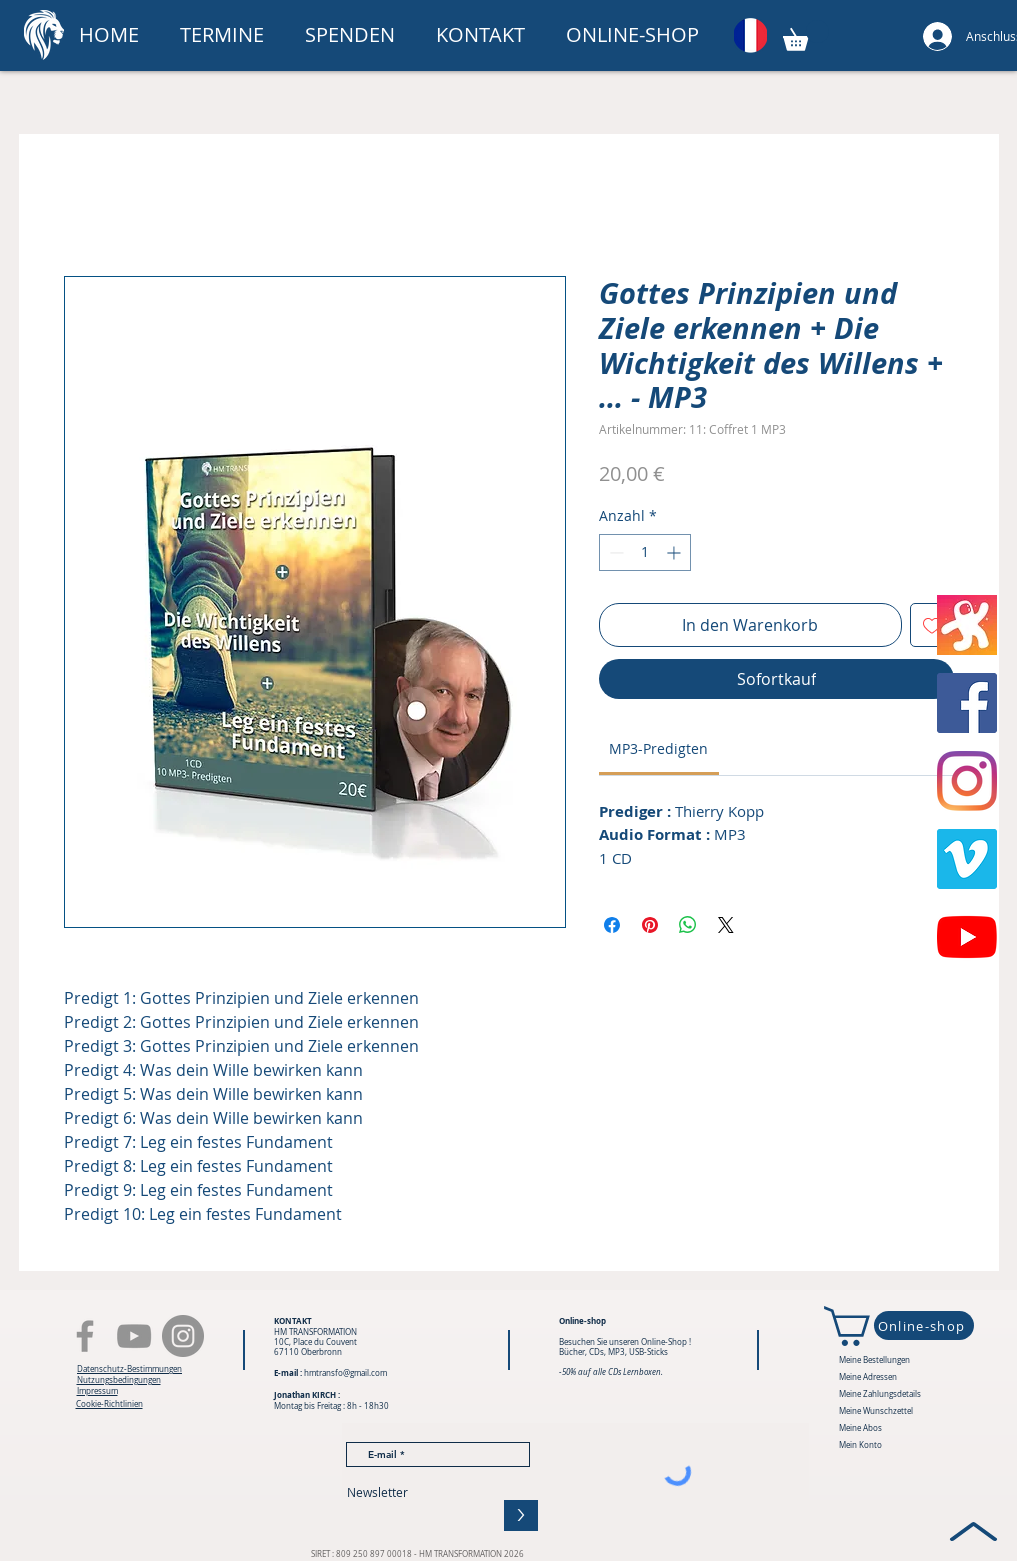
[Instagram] (967, 781)
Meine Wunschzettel (876, 1411)
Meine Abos (860, 1428)
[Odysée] (967, 625)
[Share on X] (726, 925)
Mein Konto (860, 1445)
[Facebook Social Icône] (967, 703)
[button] (355, 35)
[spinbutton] (645, 552)
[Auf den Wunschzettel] (932, 625)
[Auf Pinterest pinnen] (650, 925)
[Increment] (675, 552)
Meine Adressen (868, 1377)
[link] (658, 748)
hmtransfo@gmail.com (345, 1373)
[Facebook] (85, 1336)
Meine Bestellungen (874, 1360)
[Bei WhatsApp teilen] (688, 925)
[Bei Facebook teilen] (612, 925)
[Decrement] (614, 552)
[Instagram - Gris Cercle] (183, 1336)
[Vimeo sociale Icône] (967, 859)
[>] (521, 1515)
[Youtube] (967, 937)
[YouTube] (134, 1336)
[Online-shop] (924, 1325)
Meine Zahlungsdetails (880, 1394)
